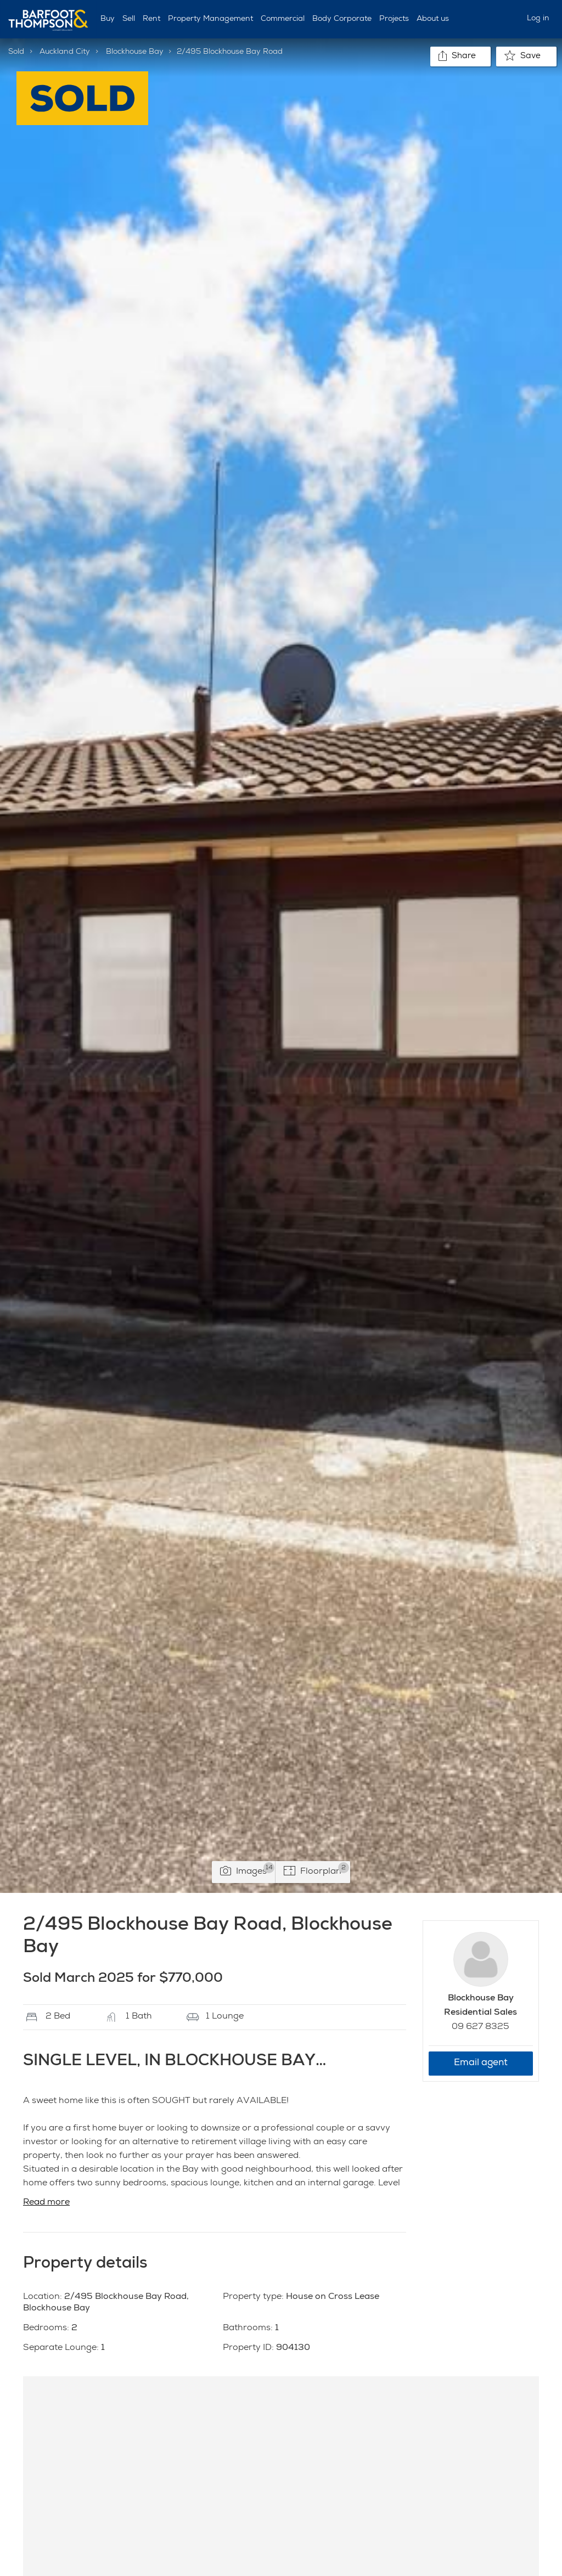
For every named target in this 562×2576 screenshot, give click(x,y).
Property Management (210, 19)
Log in (538, 18)
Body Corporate (342, 19)
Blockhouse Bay (135, 52)
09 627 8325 (480, 2027)
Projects (394, 19)
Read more (46, 2203)
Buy (107, 19)
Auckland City (65, 52)
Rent (151, 19)
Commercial (283, 19)
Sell (128, 19)
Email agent (481, 2063)
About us (433, 19)
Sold (16, 52)
